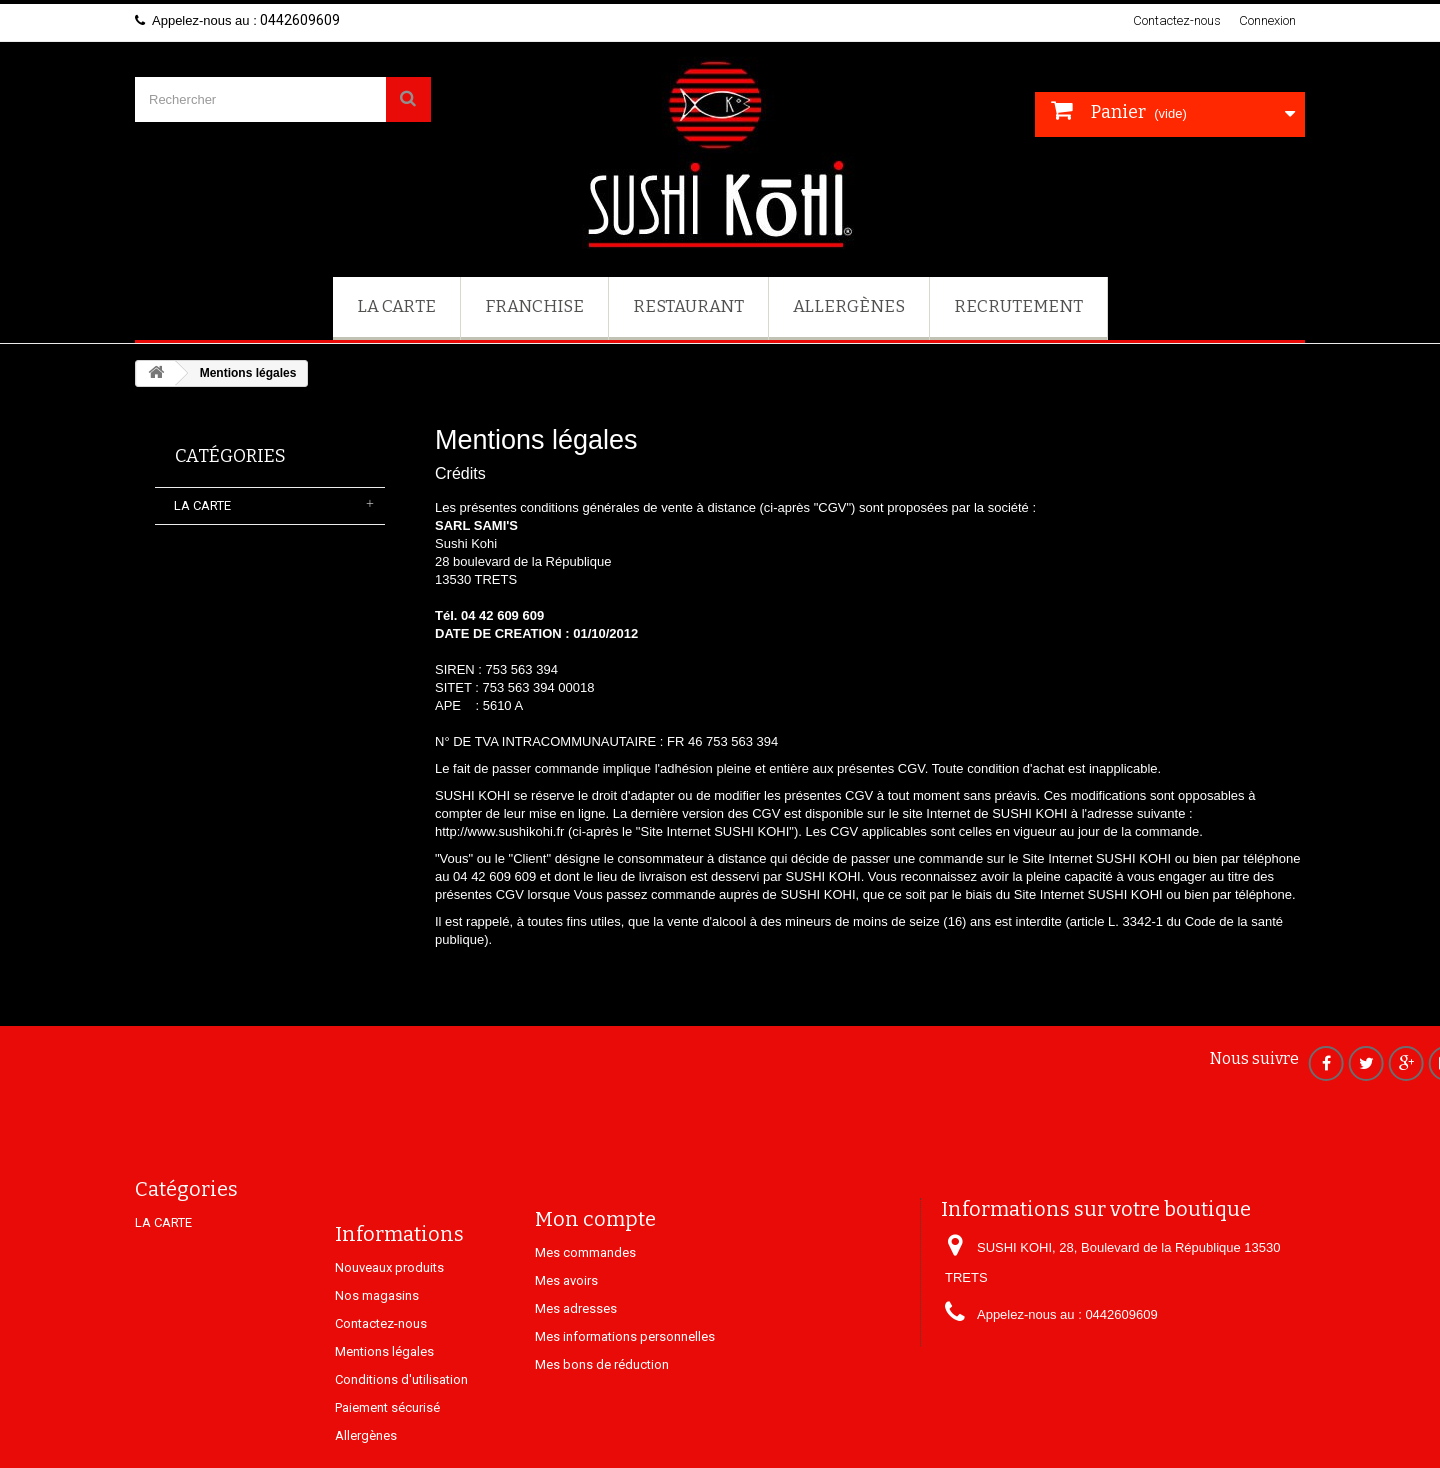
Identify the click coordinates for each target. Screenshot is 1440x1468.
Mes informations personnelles (625, 1376)
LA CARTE (396, 306)
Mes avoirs (566, 1320)
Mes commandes (585, 1292)
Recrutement (1018, 306)
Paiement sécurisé (387, 1459)
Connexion (1267, 20)
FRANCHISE (534, 306)
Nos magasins (377, 1347)
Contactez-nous (1177, 20)
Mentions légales (384, 1403)
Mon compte (595, 1259)
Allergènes (849, 306)
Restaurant (688, 306)
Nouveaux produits (389, 1319)
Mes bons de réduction (602, 1404)
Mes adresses (576, 1348)
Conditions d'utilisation (401, 1431)
